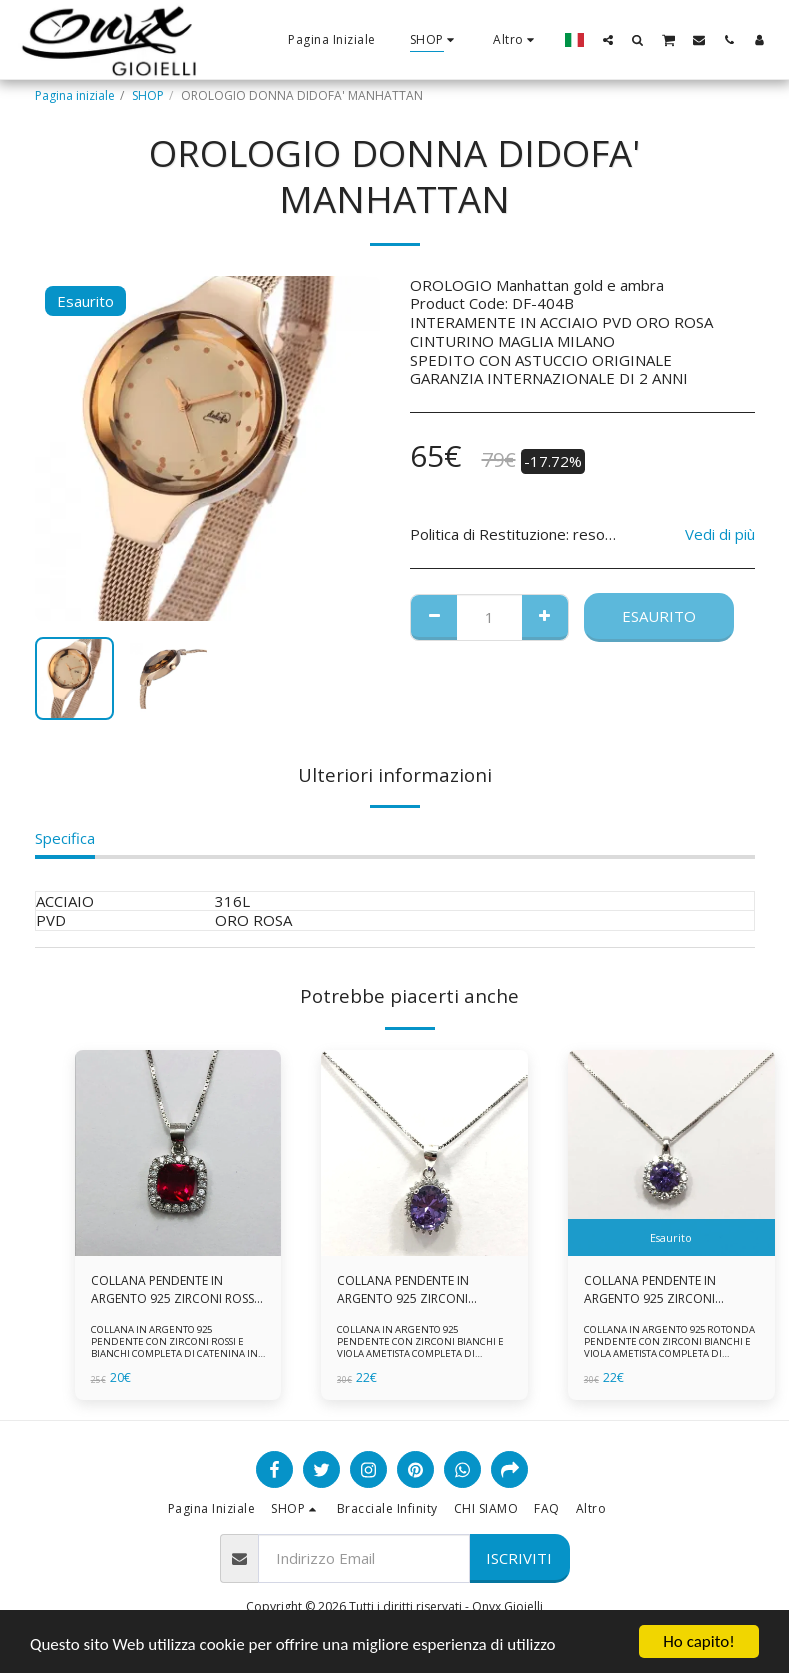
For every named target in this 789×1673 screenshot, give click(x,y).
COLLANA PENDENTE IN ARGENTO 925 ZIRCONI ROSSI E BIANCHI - (174, 1290)
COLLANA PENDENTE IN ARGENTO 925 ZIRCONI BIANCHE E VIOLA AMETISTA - (665, 1290)
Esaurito (659, 616)
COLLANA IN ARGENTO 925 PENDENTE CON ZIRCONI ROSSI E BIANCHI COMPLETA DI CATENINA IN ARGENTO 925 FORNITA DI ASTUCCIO (174, 1347)
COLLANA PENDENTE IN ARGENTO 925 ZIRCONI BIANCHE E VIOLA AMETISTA (414, 1290)
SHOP (148, 95)
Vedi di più (720, 534)
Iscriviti (519, 1558)
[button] (608, 39)
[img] (178, 1153)
